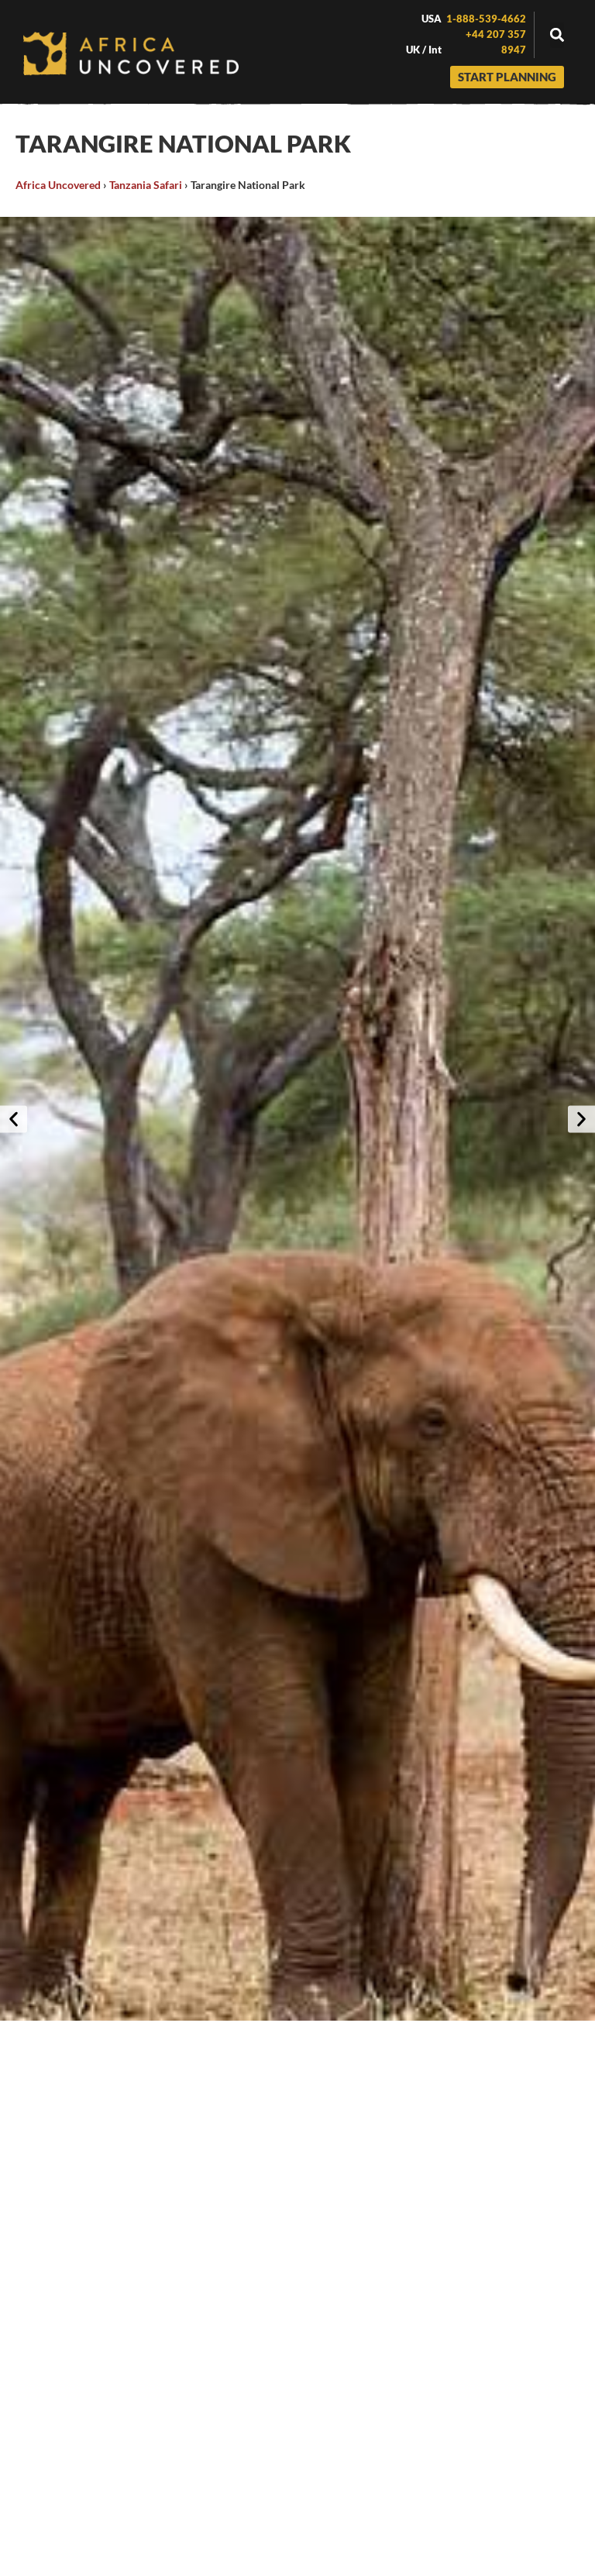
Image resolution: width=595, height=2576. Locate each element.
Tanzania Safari (145, 184)
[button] (557, 35)
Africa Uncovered (58, 184)
